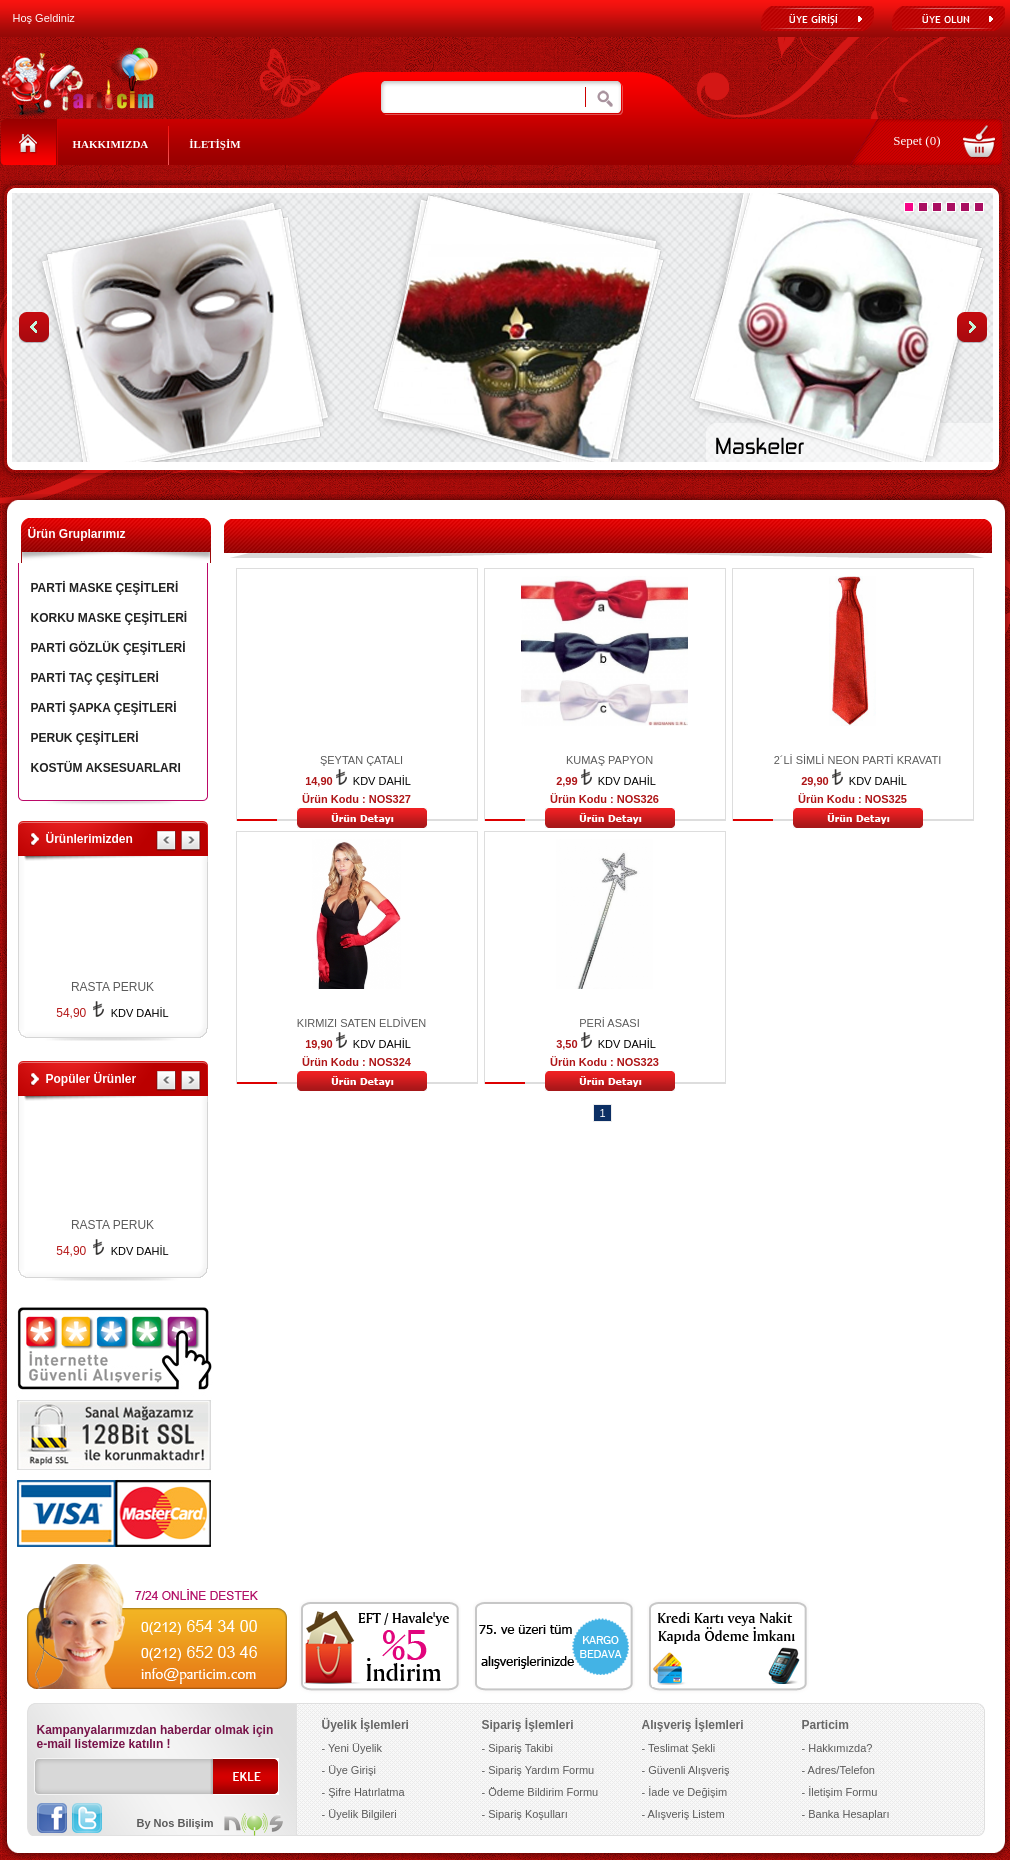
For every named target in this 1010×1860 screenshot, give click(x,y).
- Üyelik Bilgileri (359, 1814)
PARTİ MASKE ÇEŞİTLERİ (105, 588)
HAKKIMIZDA (111, 144)
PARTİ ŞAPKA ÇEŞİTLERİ (104, 708)
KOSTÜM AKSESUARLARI (106, 768)
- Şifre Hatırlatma (363, 1792)
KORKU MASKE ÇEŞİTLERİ (109, 618)
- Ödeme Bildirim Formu (540, 1792)
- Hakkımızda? (837, 1748)
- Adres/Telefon (838, 1770)
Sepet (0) (916, 140)
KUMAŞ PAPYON (609, 760)
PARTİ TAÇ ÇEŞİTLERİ (95, 678)
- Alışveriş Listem (683, 1814)
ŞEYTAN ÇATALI (361, 760)
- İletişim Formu (840, 1792)
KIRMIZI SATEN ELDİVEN (361, 1023)
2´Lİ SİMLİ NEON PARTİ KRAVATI (858, 760)
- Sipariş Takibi (517, 1748)
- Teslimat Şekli (679, 1748)
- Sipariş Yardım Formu (538, 1770)
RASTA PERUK (112, 987)
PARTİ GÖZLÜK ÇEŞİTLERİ (108, 648)
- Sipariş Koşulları (525, 1814)
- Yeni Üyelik (352, 1748)
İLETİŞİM (214, 144)
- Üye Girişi (349, 1770)
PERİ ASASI (609, 1023)
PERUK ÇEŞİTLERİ (85, 738)
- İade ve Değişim (685, 1792)
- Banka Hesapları (846, 1814)
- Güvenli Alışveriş (686, 1770)
